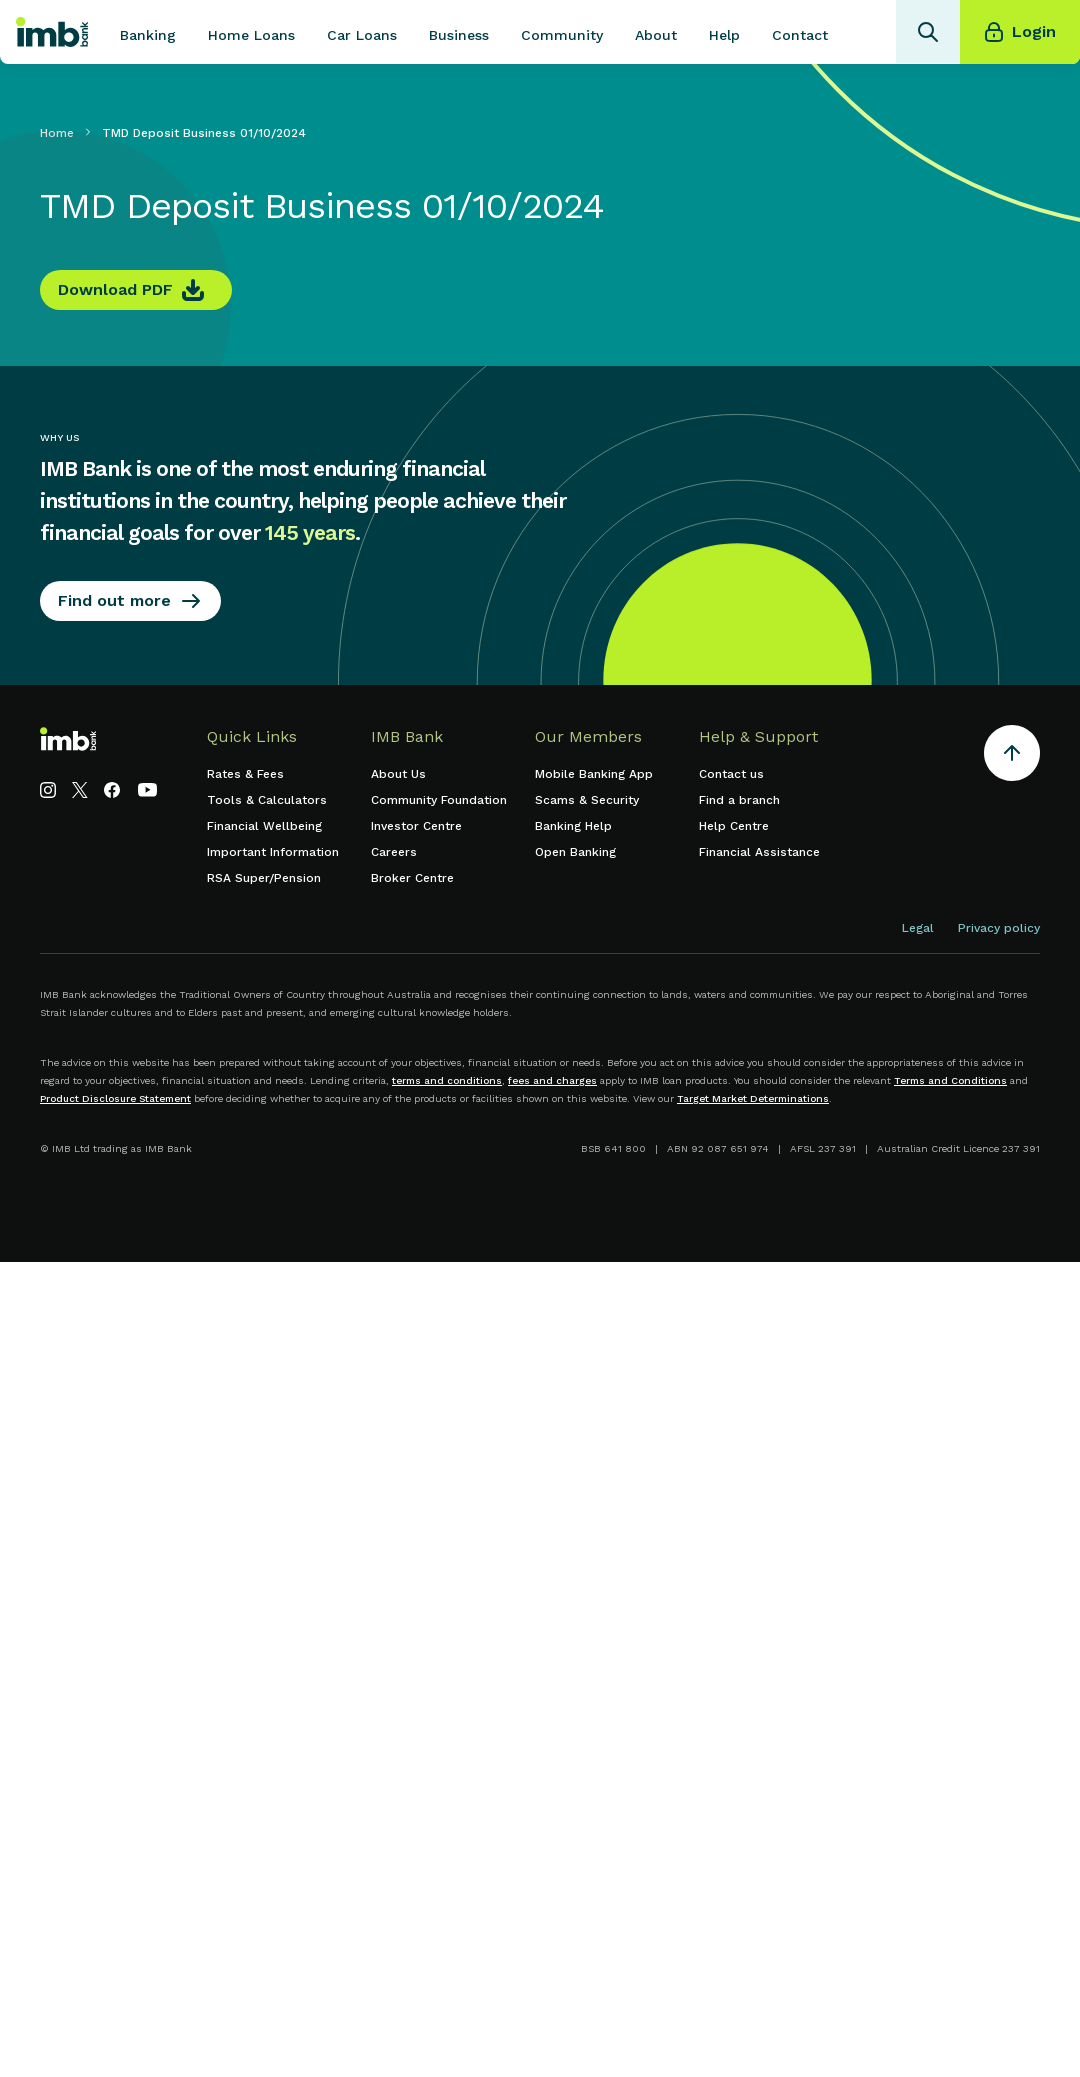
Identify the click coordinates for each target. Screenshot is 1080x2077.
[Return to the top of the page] (1012, 756)
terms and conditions (447, 1080)
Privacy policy (999, 928)
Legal (918, 928)
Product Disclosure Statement (115, 1098)
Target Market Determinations (753, 1098)
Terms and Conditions (950, 1080)
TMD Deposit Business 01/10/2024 (204, 133)
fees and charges (552, 1080)
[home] (52, 32)
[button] (148, 32)
